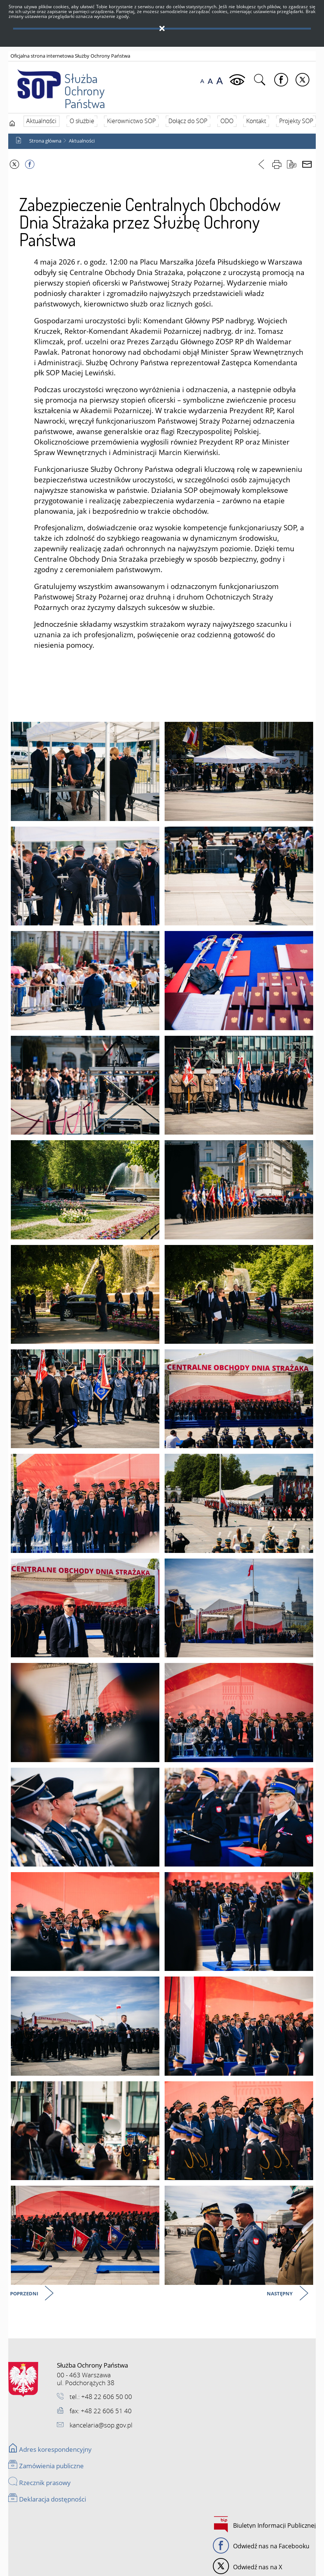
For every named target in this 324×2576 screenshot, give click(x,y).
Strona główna (45, 140)
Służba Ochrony (69, 83)
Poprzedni (24, 2294)
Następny (280, 2294)
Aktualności (82, 140)
